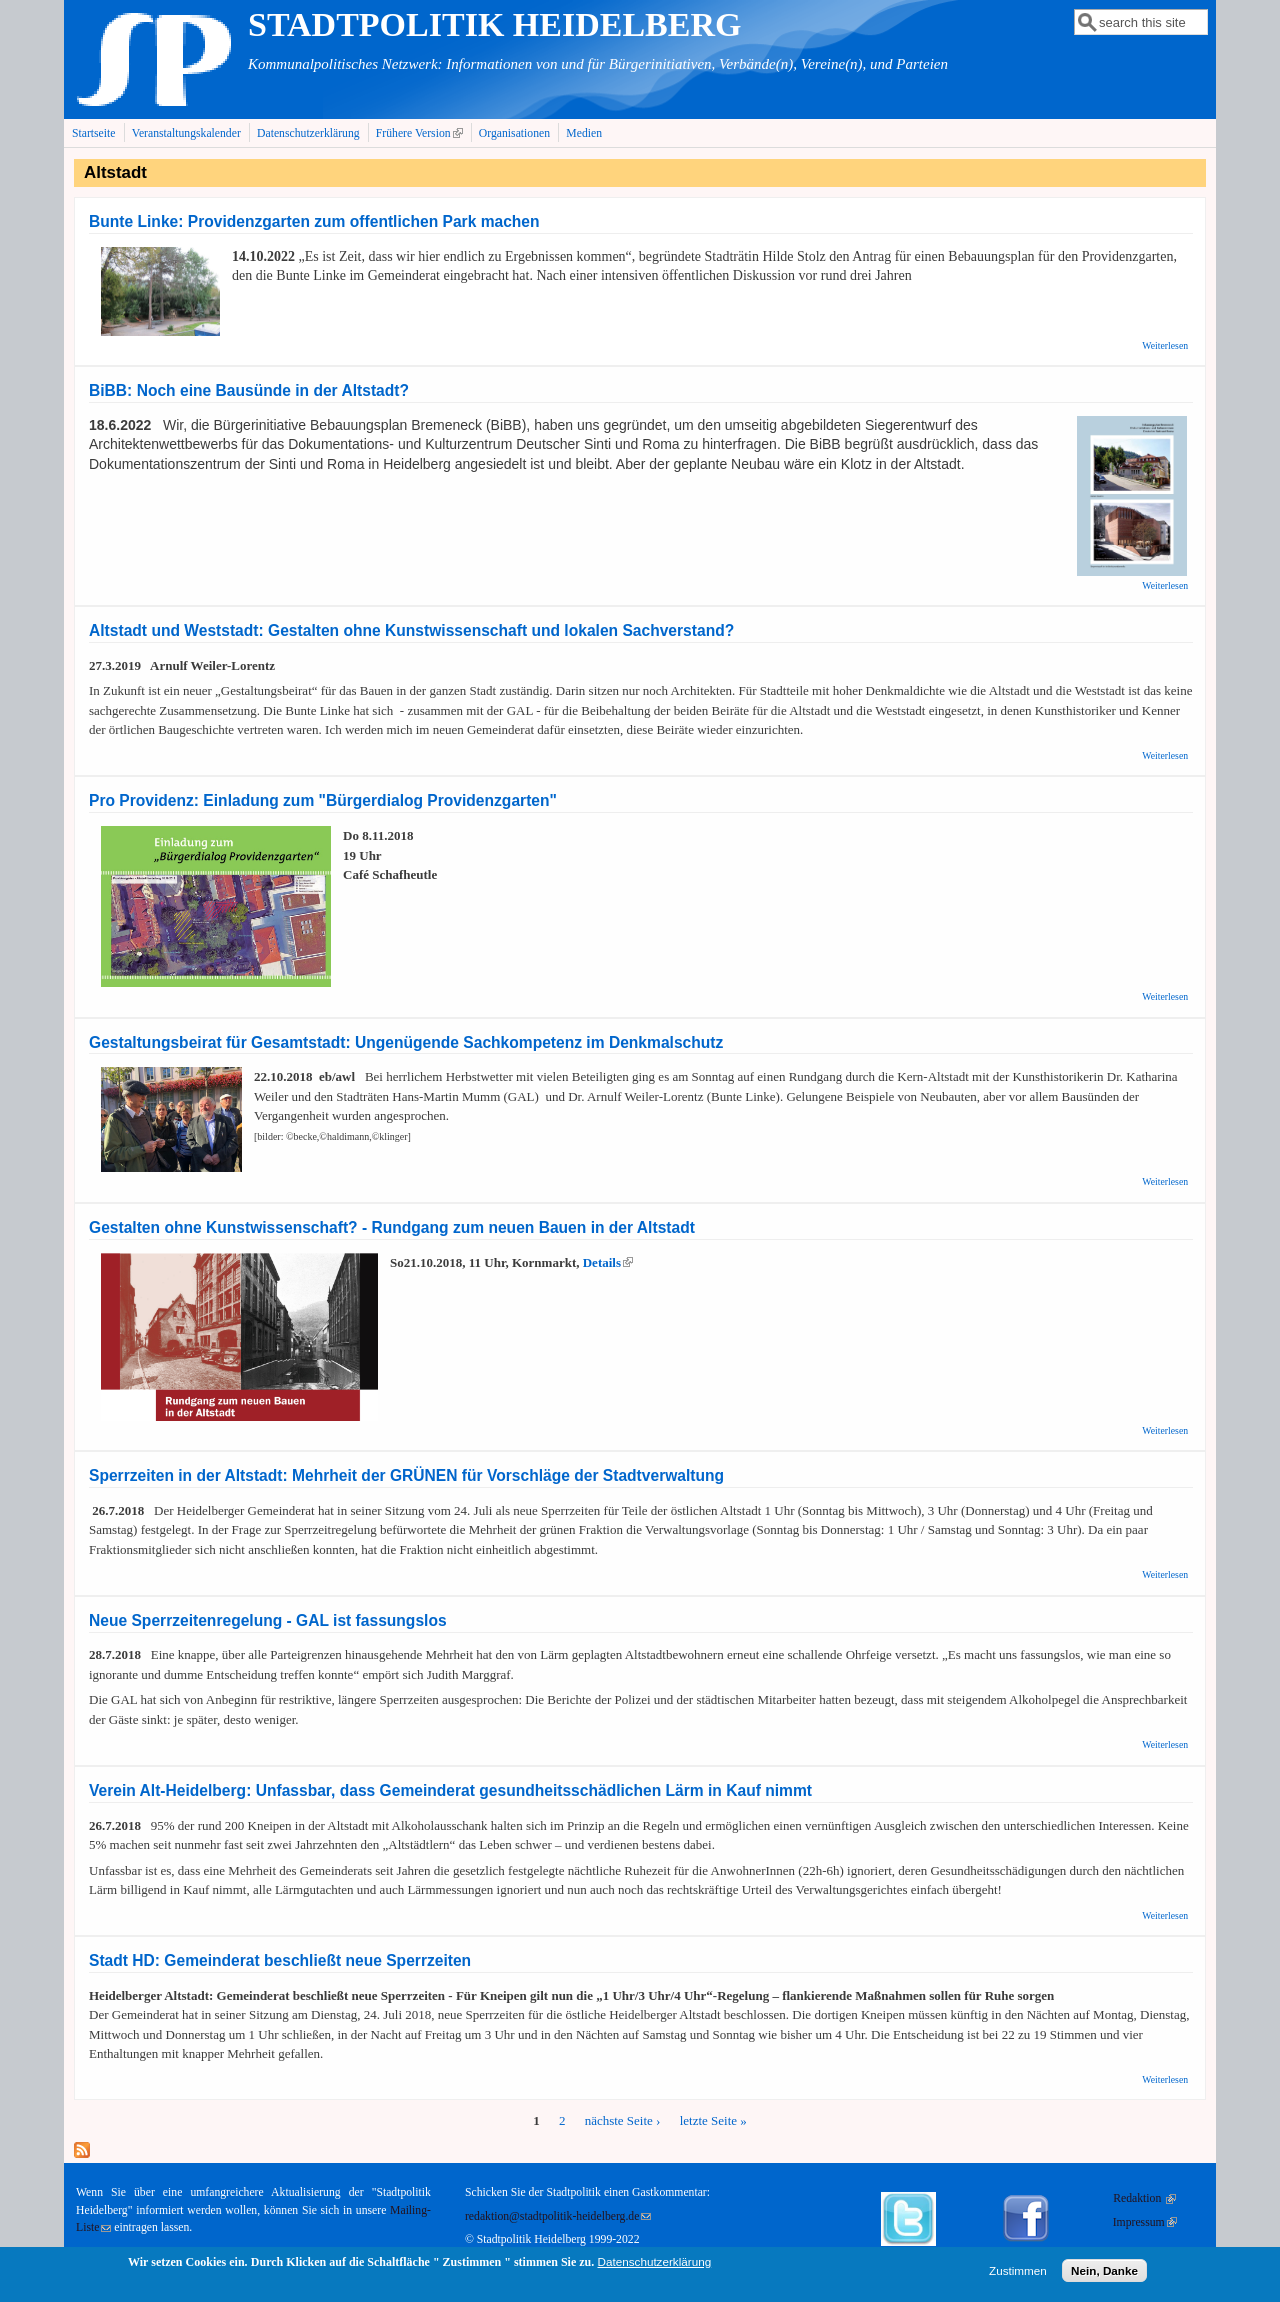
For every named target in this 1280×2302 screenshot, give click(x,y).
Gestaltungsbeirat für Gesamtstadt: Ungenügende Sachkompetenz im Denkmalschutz (406, 1042)
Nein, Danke (1104, 2271)
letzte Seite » (713, 2120)
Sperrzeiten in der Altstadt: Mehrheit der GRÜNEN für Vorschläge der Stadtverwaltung (406, 1475)
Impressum (1145, 2222)
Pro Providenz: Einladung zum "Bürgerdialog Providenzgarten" (323, 800)
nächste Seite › (623, 2120)
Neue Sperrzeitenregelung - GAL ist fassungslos (268, 1620)
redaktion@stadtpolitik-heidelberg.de (558, 2216)
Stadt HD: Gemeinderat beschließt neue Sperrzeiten (280, 1960)
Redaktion (1144, 2198)
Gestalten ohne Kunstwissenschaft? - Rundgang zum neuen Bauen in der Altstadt (392, 1227)
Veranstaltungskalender (186, 133)
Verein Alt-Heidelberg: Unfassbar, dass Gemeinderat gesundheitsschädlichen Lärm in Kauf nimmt (450, 1790)
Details (608, 1262)
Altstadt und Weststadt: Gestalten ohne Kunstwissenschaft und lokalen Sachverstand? (411, 630)
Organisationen (514, 133)
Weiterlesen (1165, 345)
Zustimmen (1018, 2271)
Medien (584, 133)
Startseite (94, 133)
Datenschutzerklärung (308, 133)
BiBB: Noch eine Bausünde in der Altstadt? (249, 390)
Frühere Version (421, 133)
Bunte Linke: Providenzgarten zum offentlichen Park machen (314, 221)
